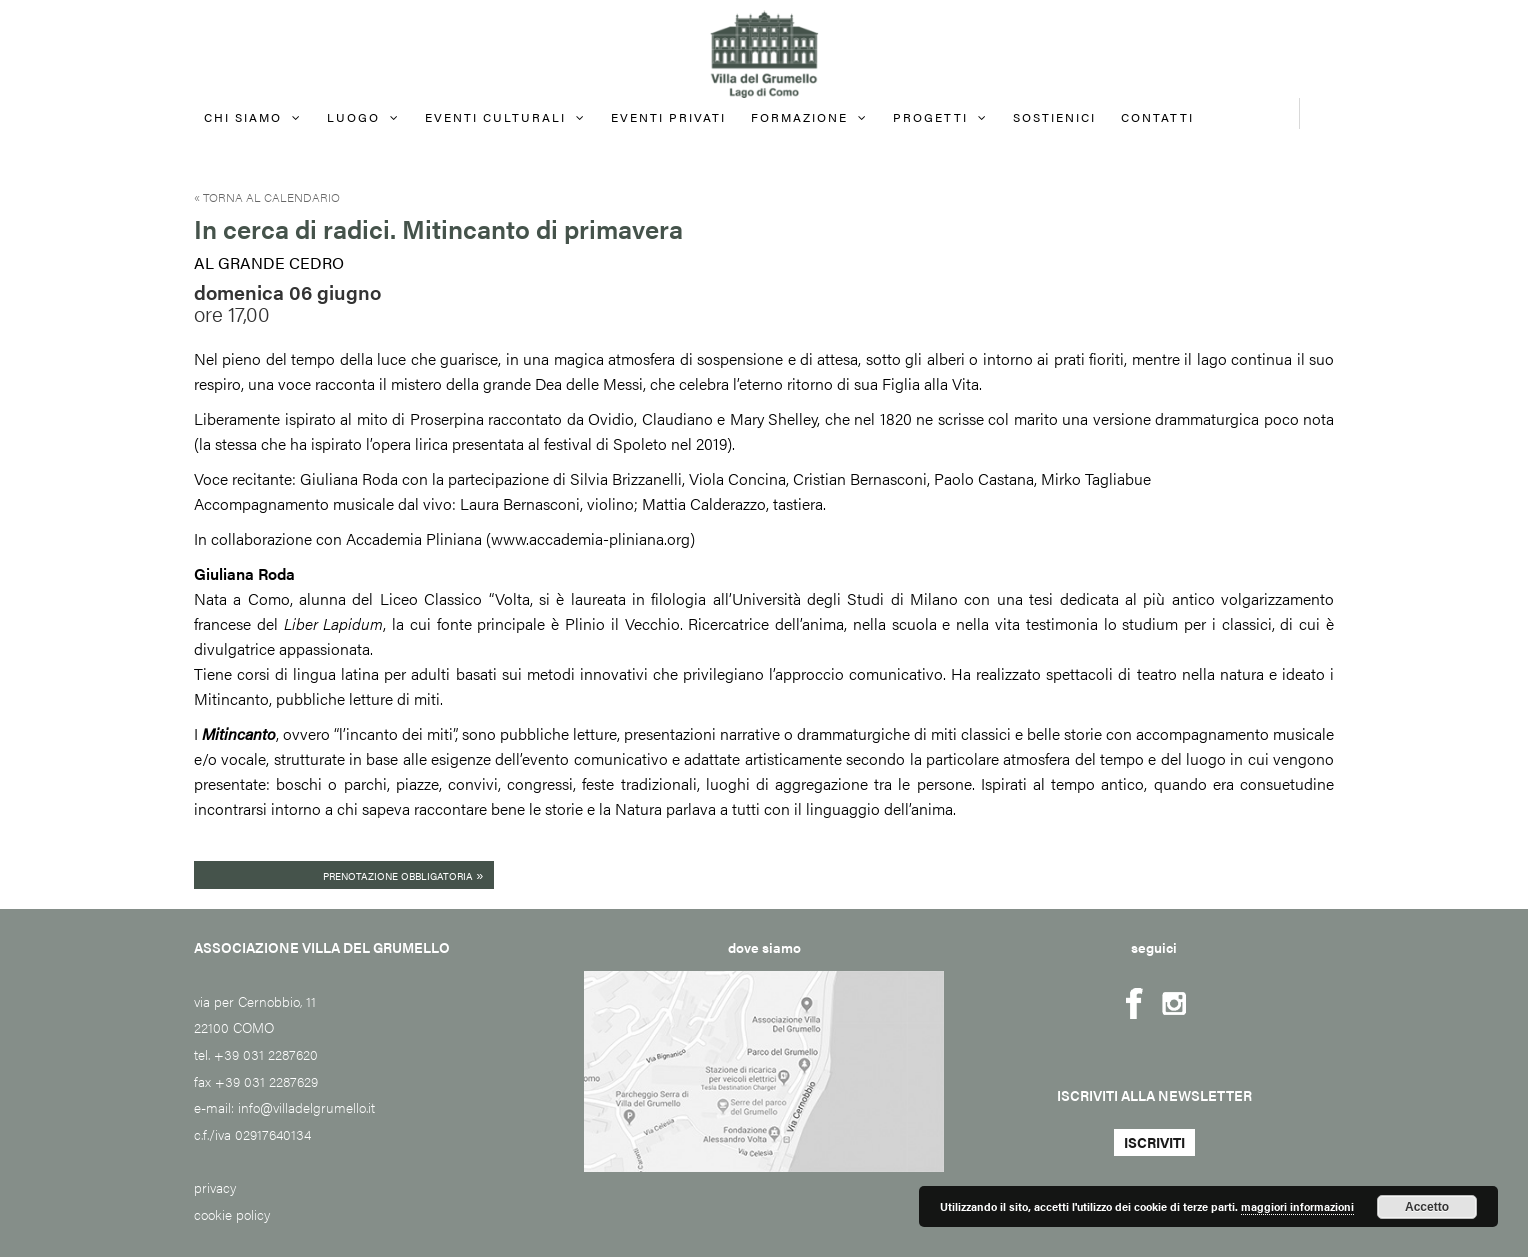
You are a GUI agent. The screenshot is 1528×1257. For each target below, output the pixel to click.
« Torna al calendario (267, 197)
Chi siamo (243, 117)
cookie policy (232, 1214)
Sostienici (1054, 117)
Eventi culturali (495, 117)
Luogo (353, 117)
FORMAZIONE (799, 117)
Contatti (1157, 117)
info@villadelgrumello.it (306, 1107)
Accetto (1427, 1207)
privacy (215, 1187)
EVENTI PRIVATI (668, 117)
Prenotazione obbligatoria (403, 874)
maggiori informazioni (1297, 1206)
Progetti (930, 117)
